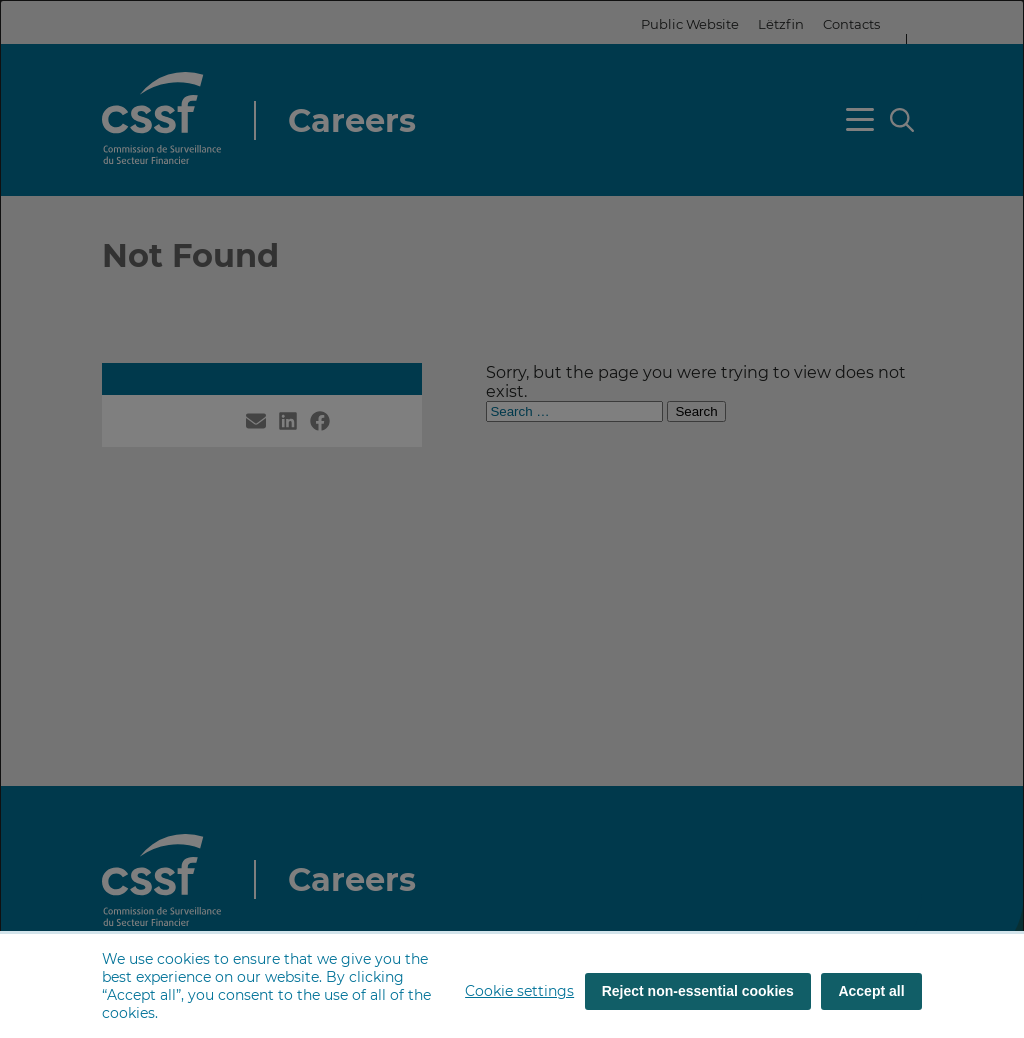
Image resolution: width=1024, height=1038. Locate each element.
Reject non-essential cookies (698, 991)
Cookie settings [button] (519, 991)
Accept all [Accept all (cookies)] (871, 991)
